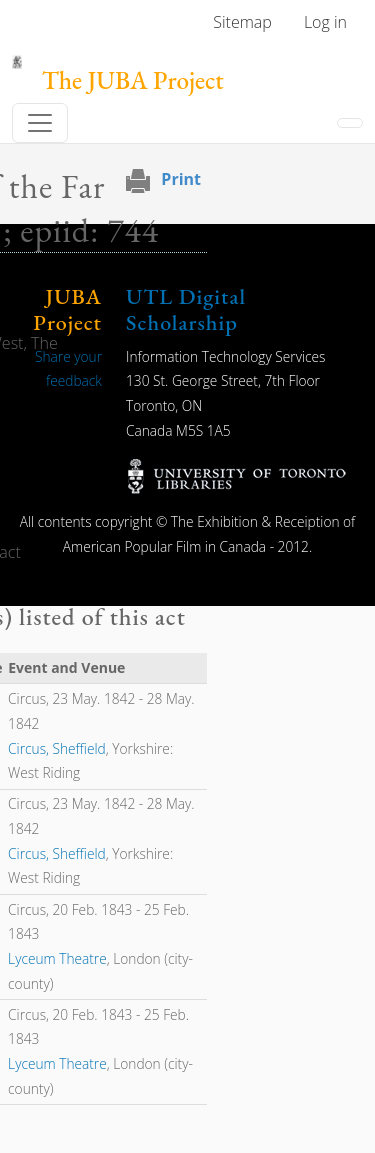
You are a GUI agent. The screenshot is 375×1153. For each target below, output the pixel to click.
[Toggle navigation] (40, 123)
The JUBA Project (133, 80)
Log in (325, 22)
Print (181, 179)
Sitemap (242, 22)
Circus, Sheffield (57, 748)
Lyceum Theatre (57, 958)
